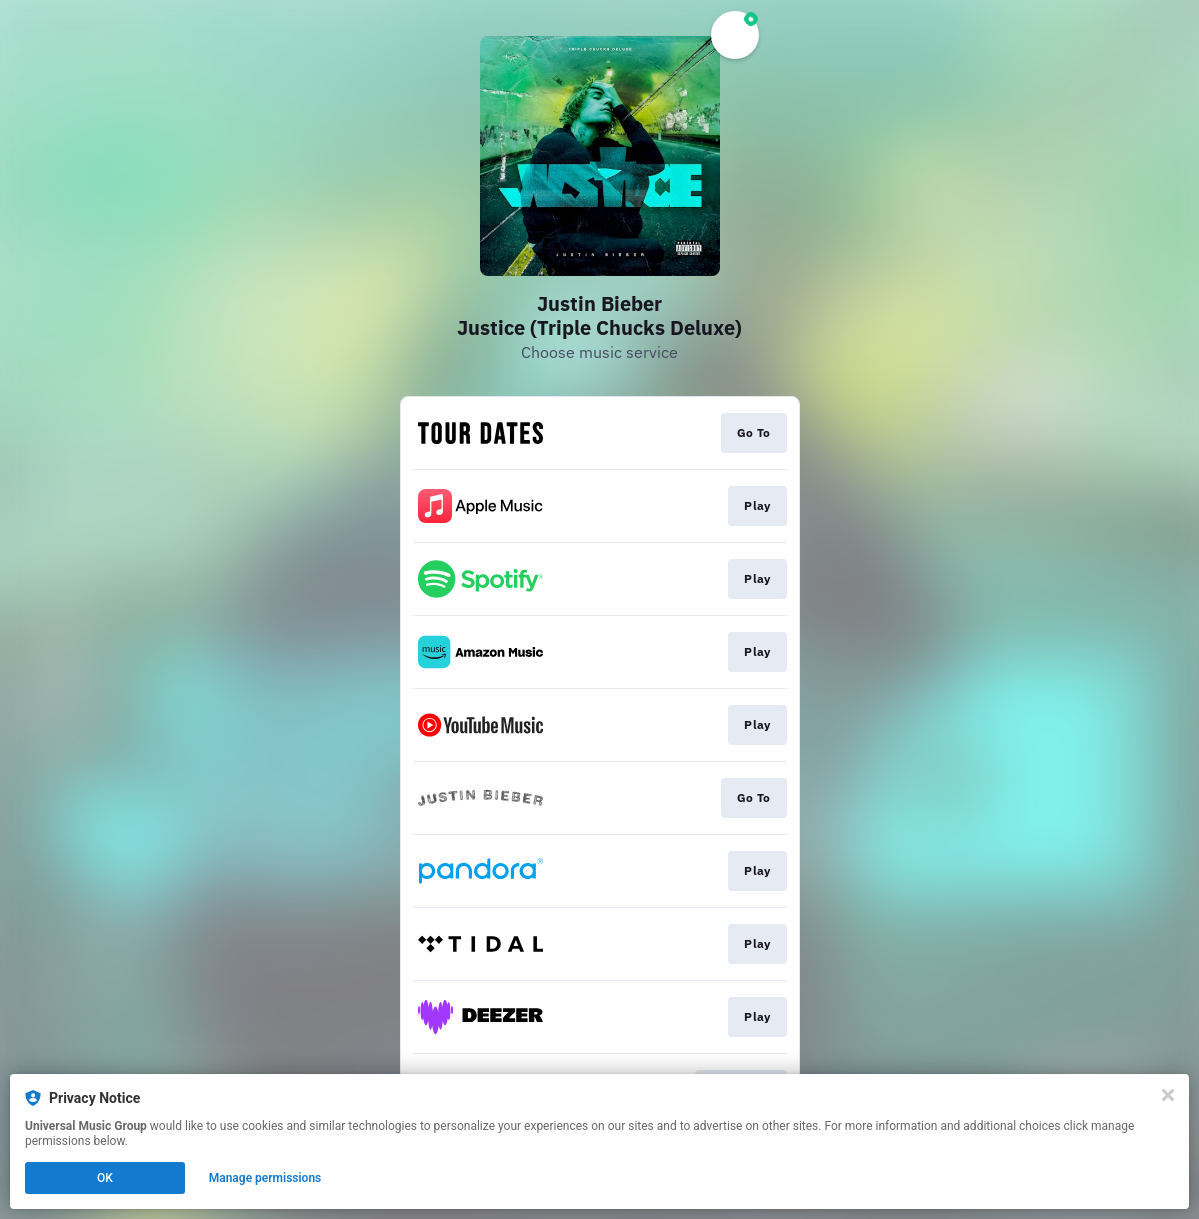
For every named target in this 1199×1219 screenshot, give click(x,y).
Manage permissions (265, 1178)
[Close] (1168, 1095)
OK (105, 1178)
